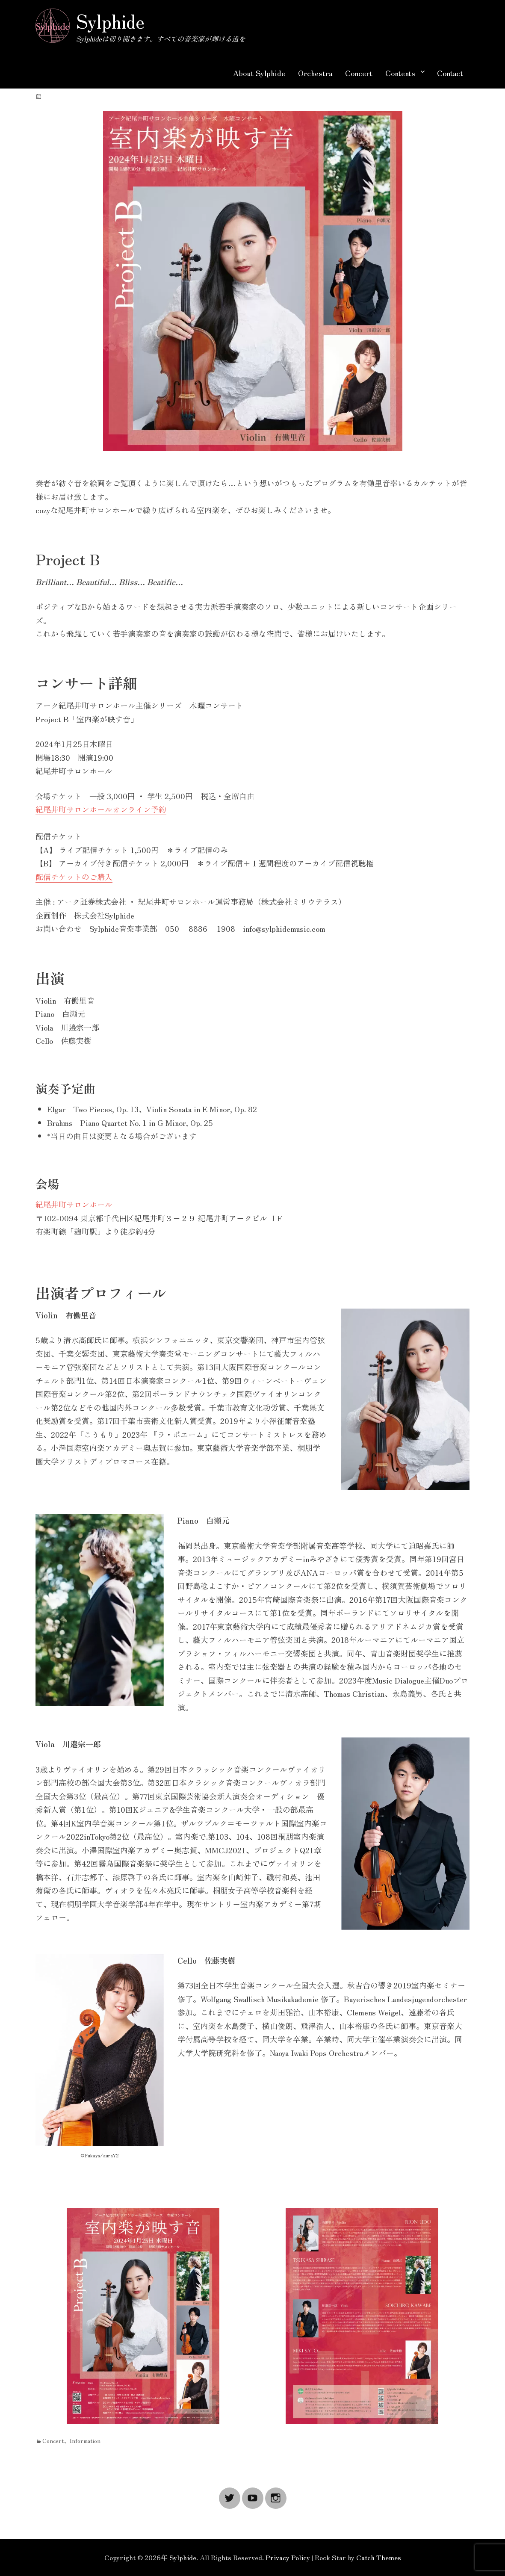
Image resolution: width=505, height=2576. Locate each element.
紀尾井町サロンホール (73, 1204)
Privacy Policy (288, 2557)
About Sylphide (259, 72)
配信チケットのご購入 (73, 876)
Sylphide (110, 20)
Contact (450, 72)
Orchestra (315, 72)
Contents (400, 72)
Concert (358, 72)
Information (85, 2440)
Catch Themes (378, 2557)
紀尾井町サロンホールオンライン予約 (100, 809)
